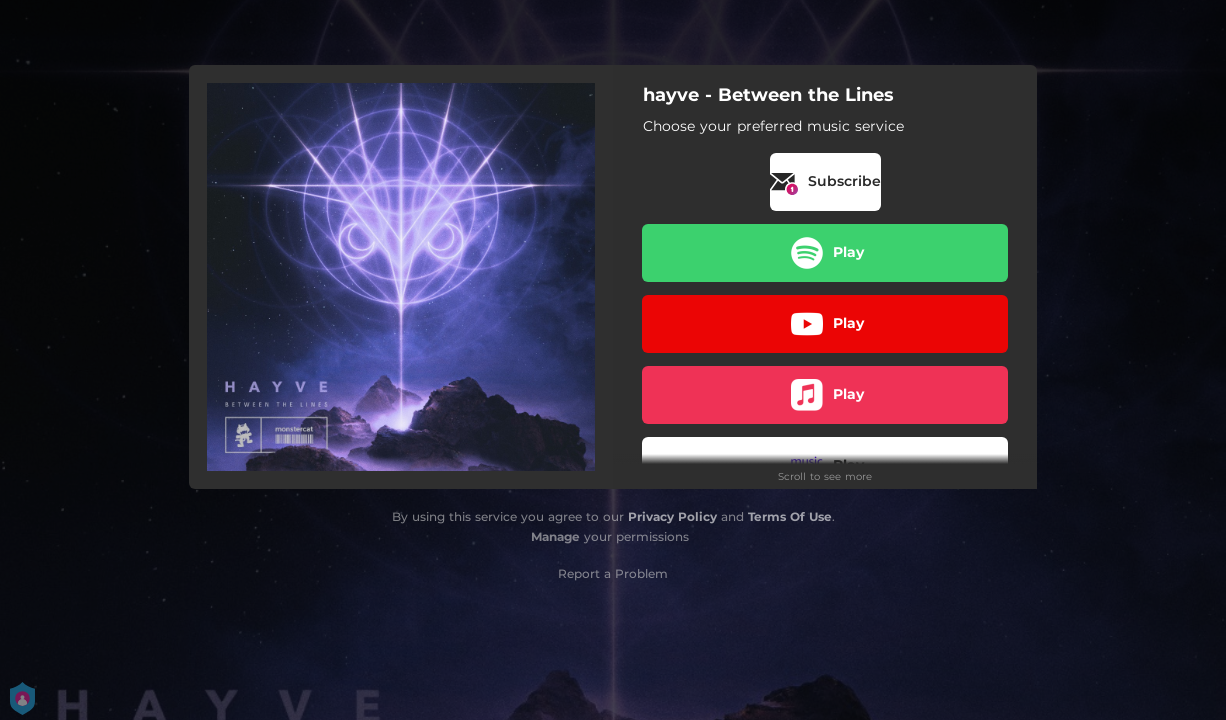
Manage (555, 536)
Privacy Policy (672, 516)
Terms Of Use (790, 516)
